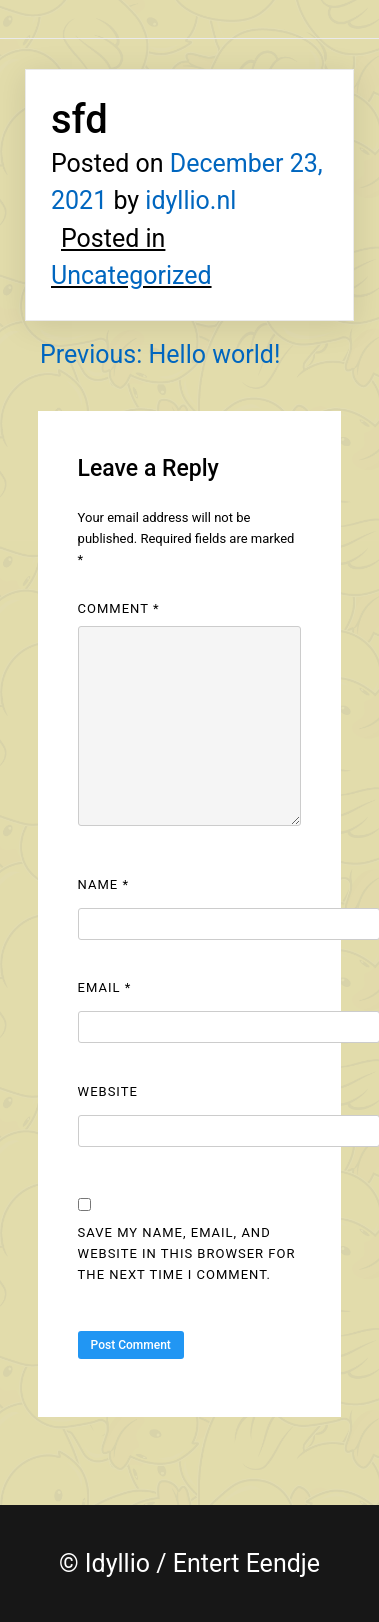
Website (108, 1091)
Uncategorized (131, 275)
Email (105, 987)
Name (103, 884)
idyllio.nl (190, 200)
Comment (119, 608)
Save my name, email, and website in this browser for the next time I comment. (187, 1253)
